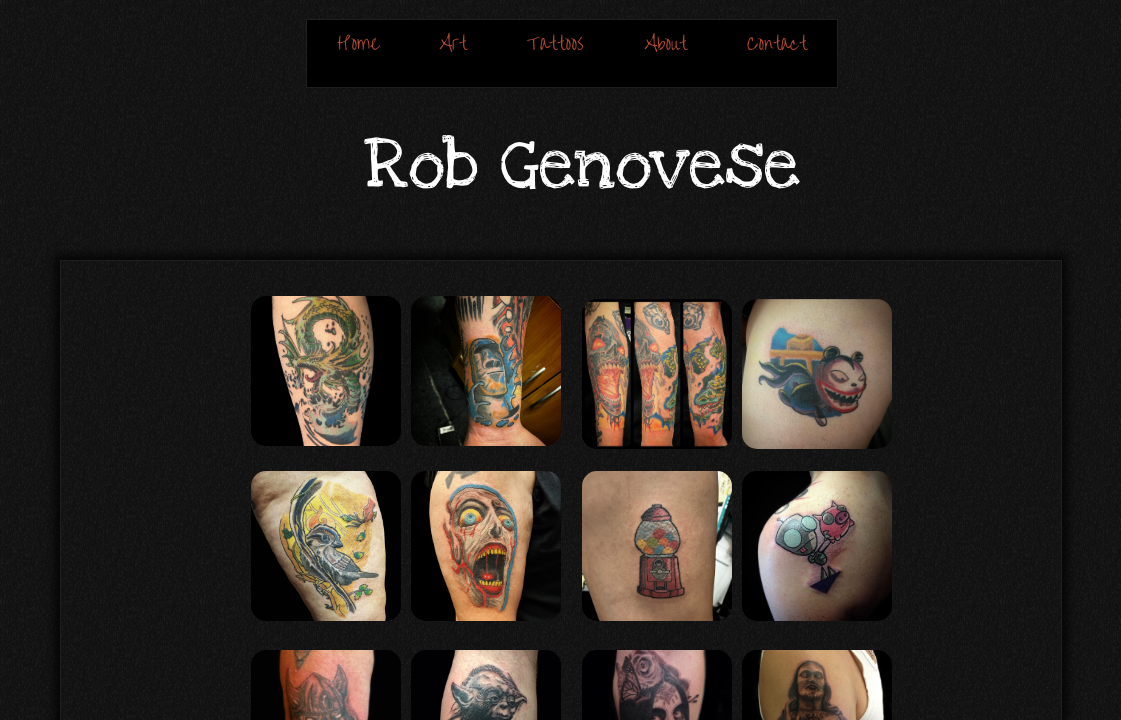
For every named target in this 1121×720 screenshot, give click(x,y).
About (665, 43)
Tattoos (555, 43)
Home (358, 43)
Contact (777, 43)
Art (453, 43)
